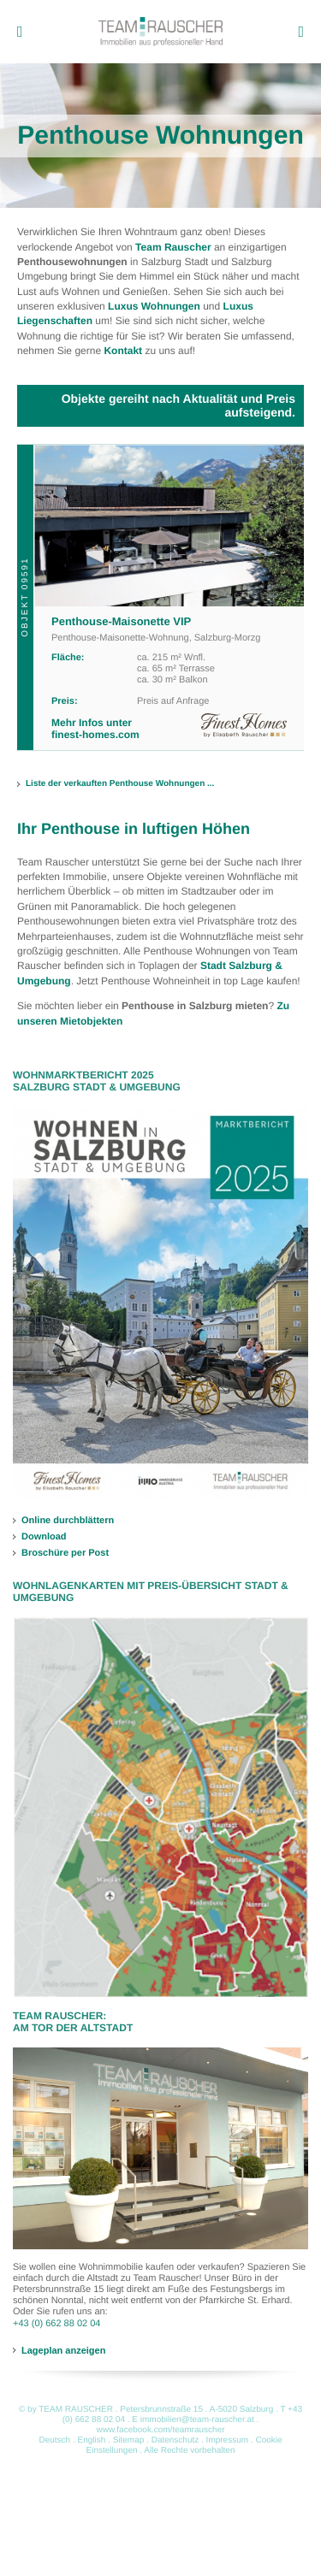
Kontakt (123, 351)
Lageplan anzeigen (63, 2350)
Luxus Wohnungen (154, 306)
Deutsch (54, 2440)
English (91, 2440)
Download (44, 1537)
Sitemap (129, 2440)
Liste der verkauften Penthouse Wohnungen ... (120, 784)
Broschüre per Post (65, 1553)
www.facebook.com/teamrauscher (160, 2430)
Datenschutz (175, 2440)
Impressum (227, 2440)
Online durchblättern (67, 1520)
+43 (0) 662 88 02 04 (56, 2324)
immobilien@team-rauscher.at (197, 2420)
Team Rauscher (173, 247)
